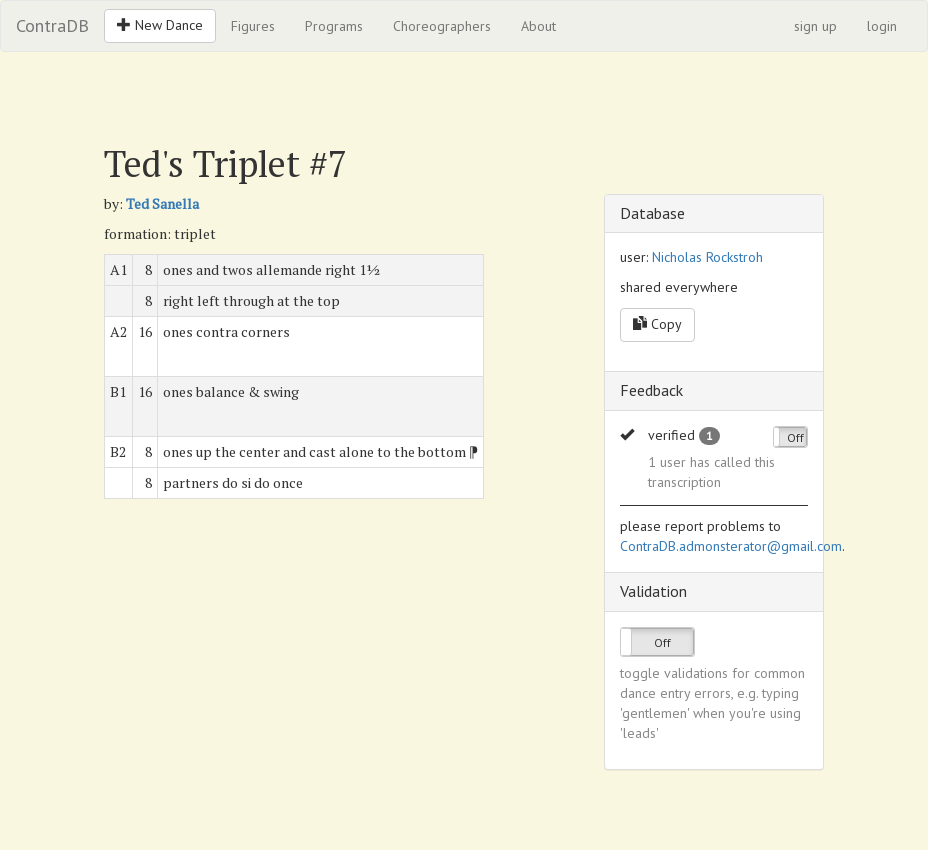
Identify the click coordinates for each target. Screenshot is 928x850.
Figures (253, 26)
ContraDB (52, 25)
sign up (815, 26)
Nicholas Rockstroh (707, 257)
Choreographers (442, 26)
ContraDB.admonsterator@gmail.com (731, 546)
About (538, 26)
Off (795, 437)
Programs (334, 26)
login (882, 26)
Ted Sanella (162, 203)
